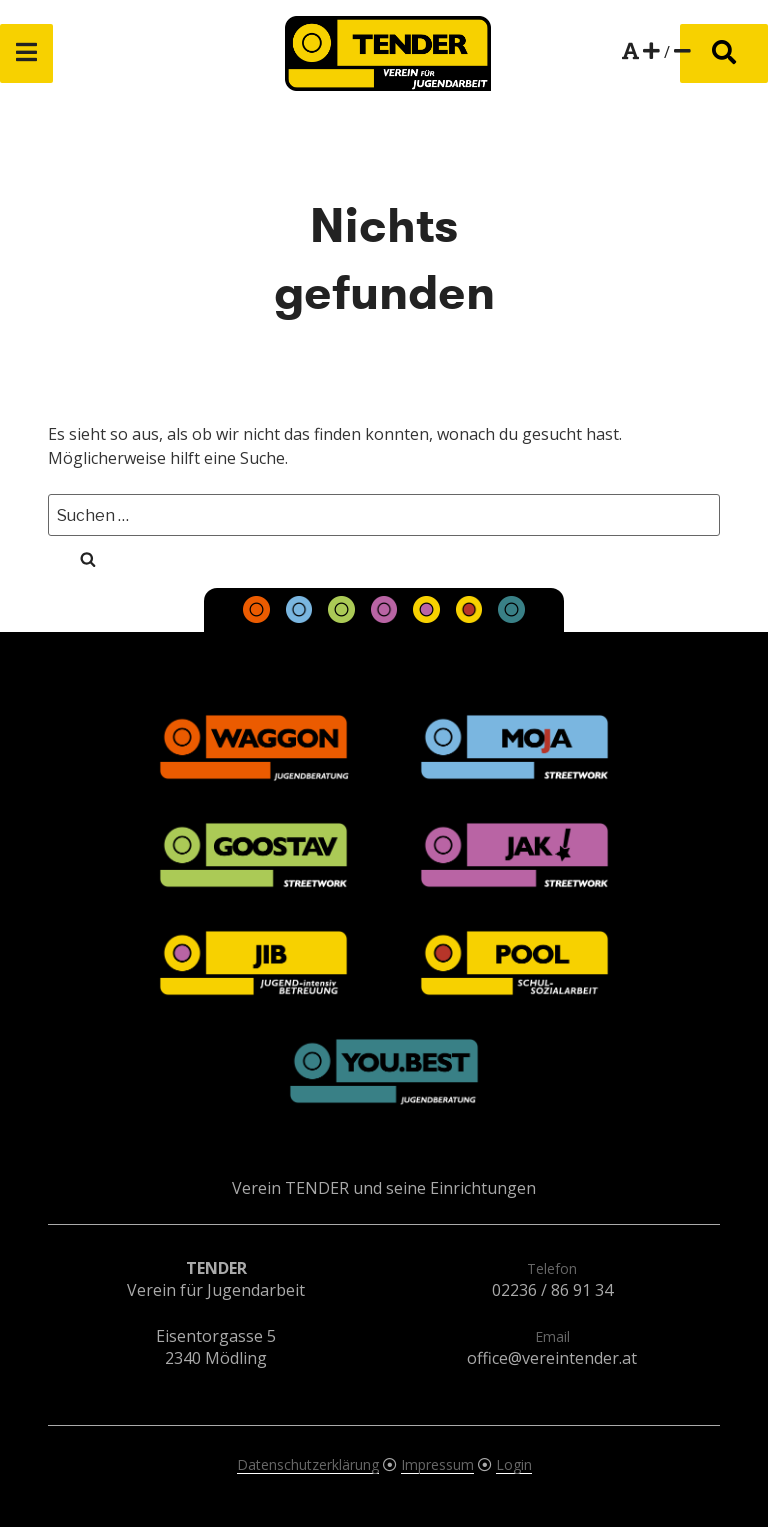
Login (514, 1464)
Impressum (437, 1464)
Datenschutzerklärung (308, 1464)
